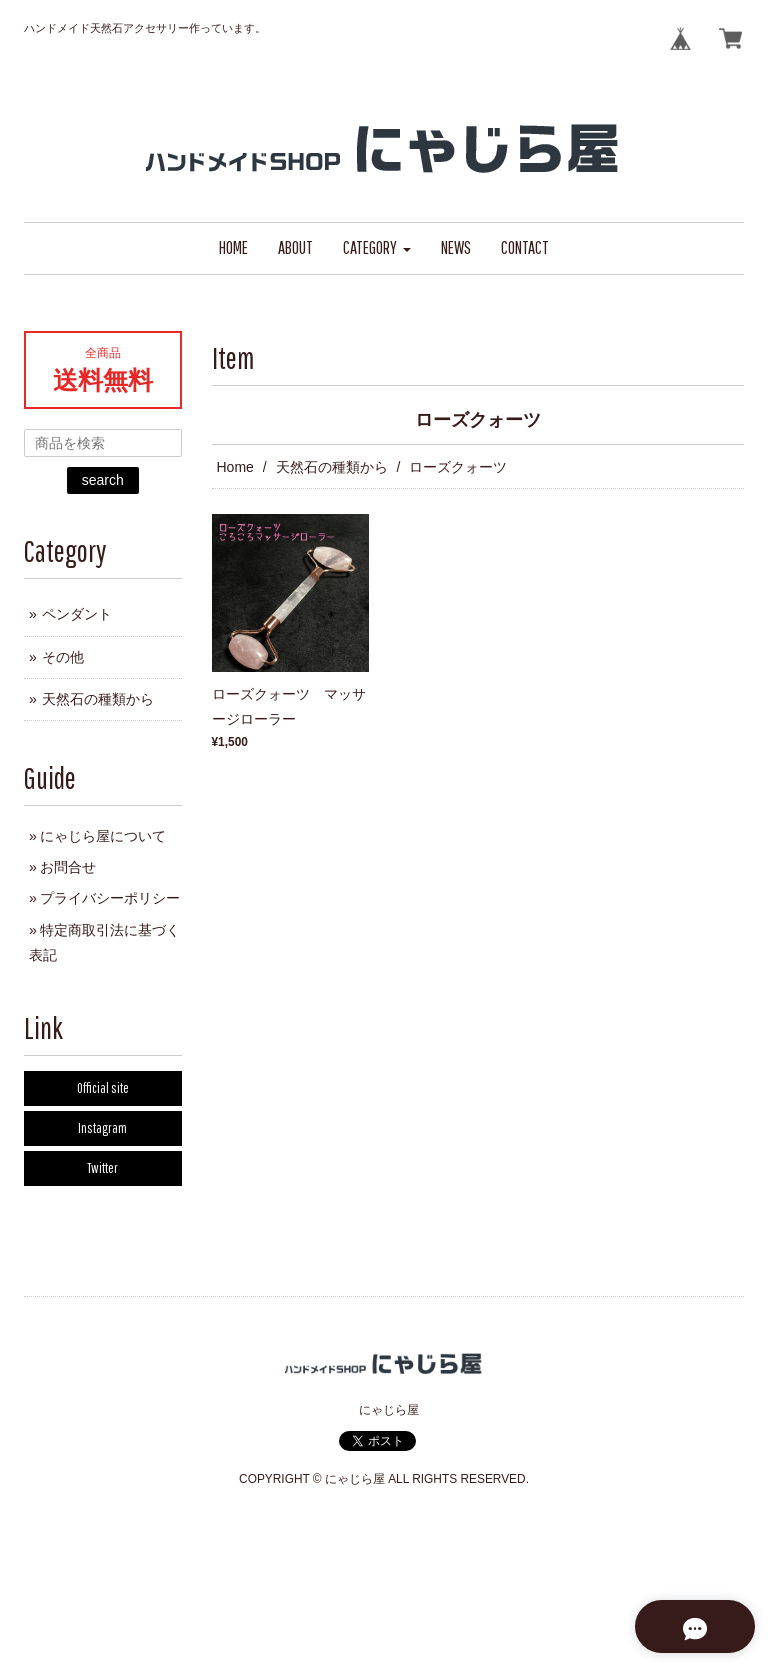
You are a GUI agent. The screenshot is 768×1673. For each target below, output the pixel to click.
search (103, 480)
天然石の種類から (332, 467)
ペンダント (77, 614)
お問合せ (68, 867)
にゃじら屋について (103, 836)
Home (235, 467)
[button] (377, 248)
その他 (63, 657)
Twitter (102, 1168)
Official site (103, 1088)
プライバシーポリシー (110, 898)
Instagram (102, 1128)
